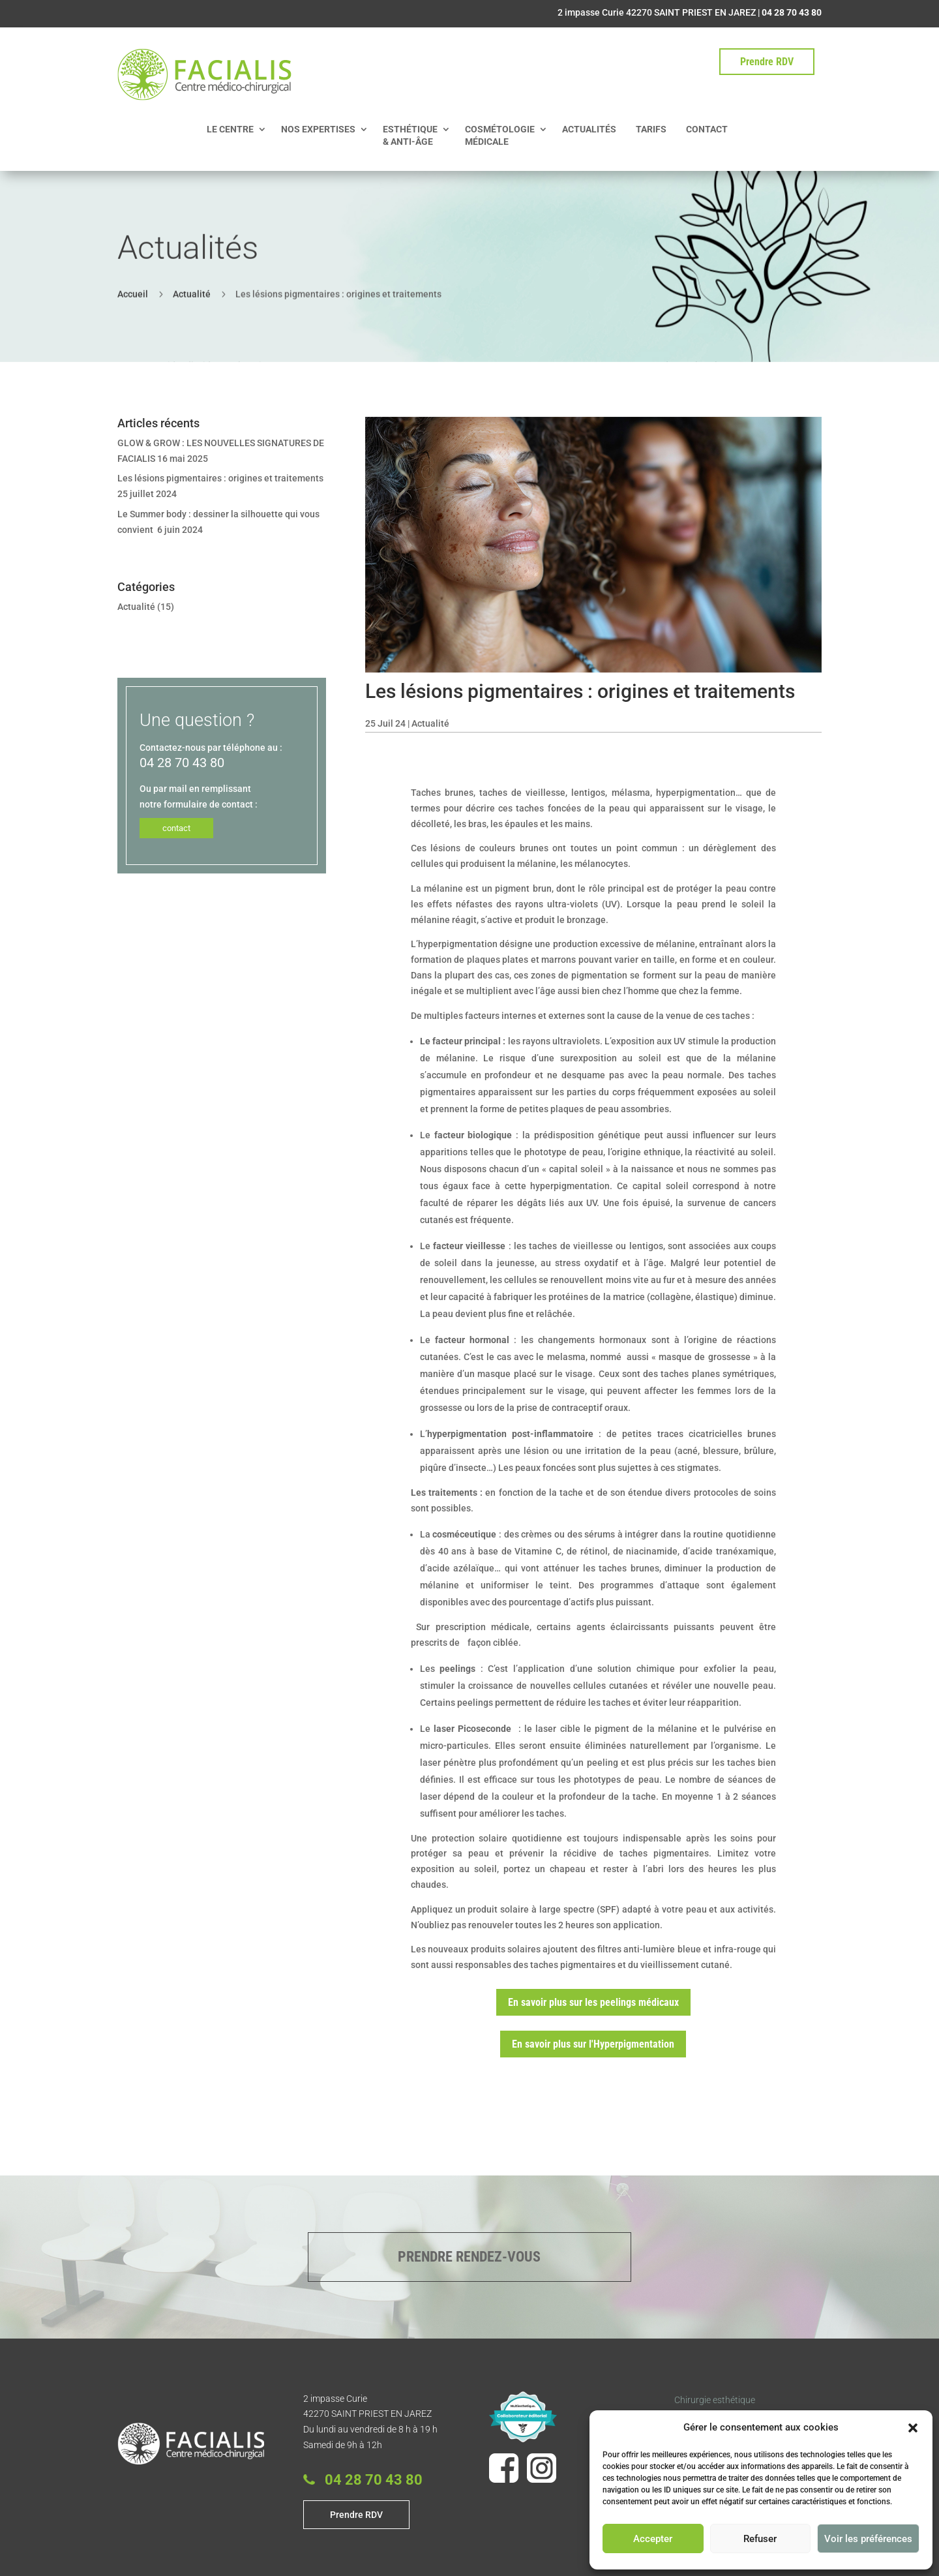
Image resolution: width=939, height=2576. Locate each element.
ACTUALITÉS (589, 129)
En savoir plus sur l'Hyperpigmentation (593, 2044)
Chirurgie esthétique (714, 2400)
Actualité (192, 291)
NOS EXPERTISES (318, 129)
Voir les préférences (868, 2539)
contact (176, 828)
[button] (912, 2427)
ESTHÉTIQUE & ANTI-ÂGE (410, 135)
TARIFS (651, 129)
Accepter (652, 2539)
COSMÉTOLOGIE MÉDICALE (500, 135)
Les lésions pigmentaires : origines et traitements (220, 478)
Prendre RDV (767, 61)
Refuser (760, 2539)
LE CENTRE (230, 129)
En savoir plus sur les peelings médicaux (593, 2002)
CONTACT (707, 129)
